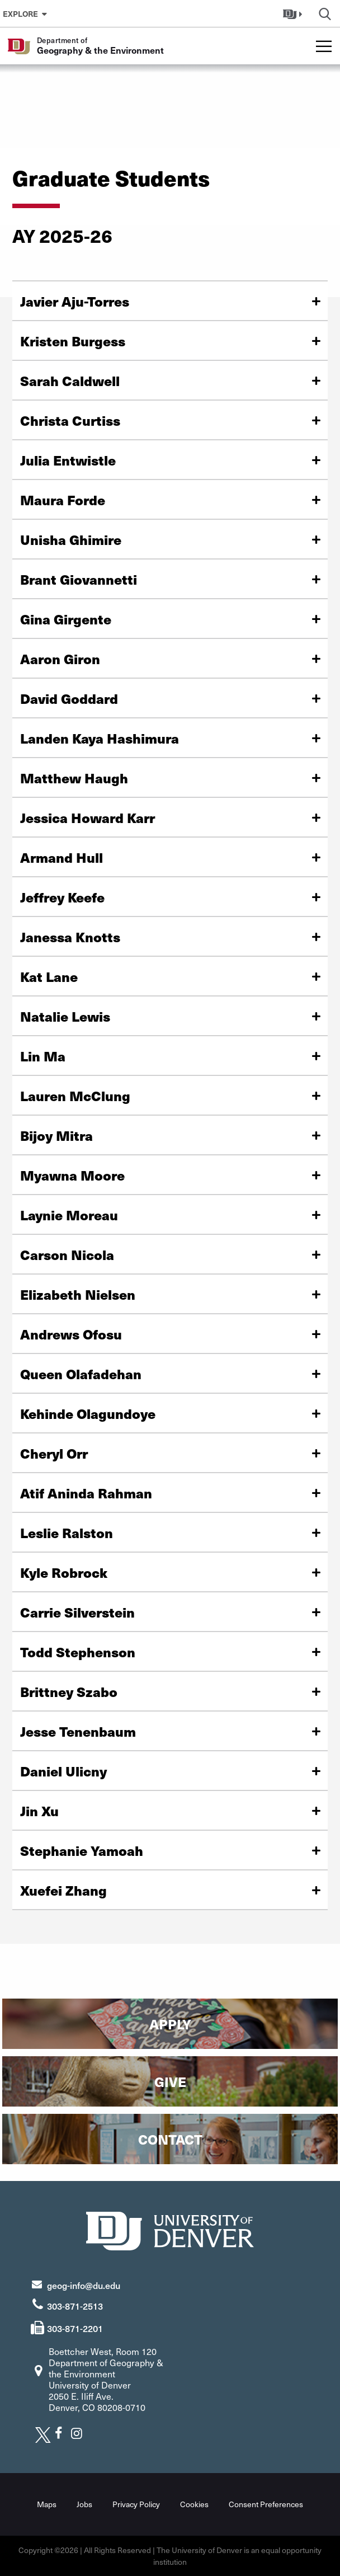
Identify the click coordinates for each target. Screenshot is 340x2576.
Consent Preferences (266, 2504)
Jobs (84, 2504)
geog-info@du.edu (83, 2285)
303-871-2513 (75, 2306)
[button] (293, 13)
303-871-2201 (75, 2328)
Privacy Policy (136, 2504)
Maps (46, 2504)
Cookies (194, 2504)
